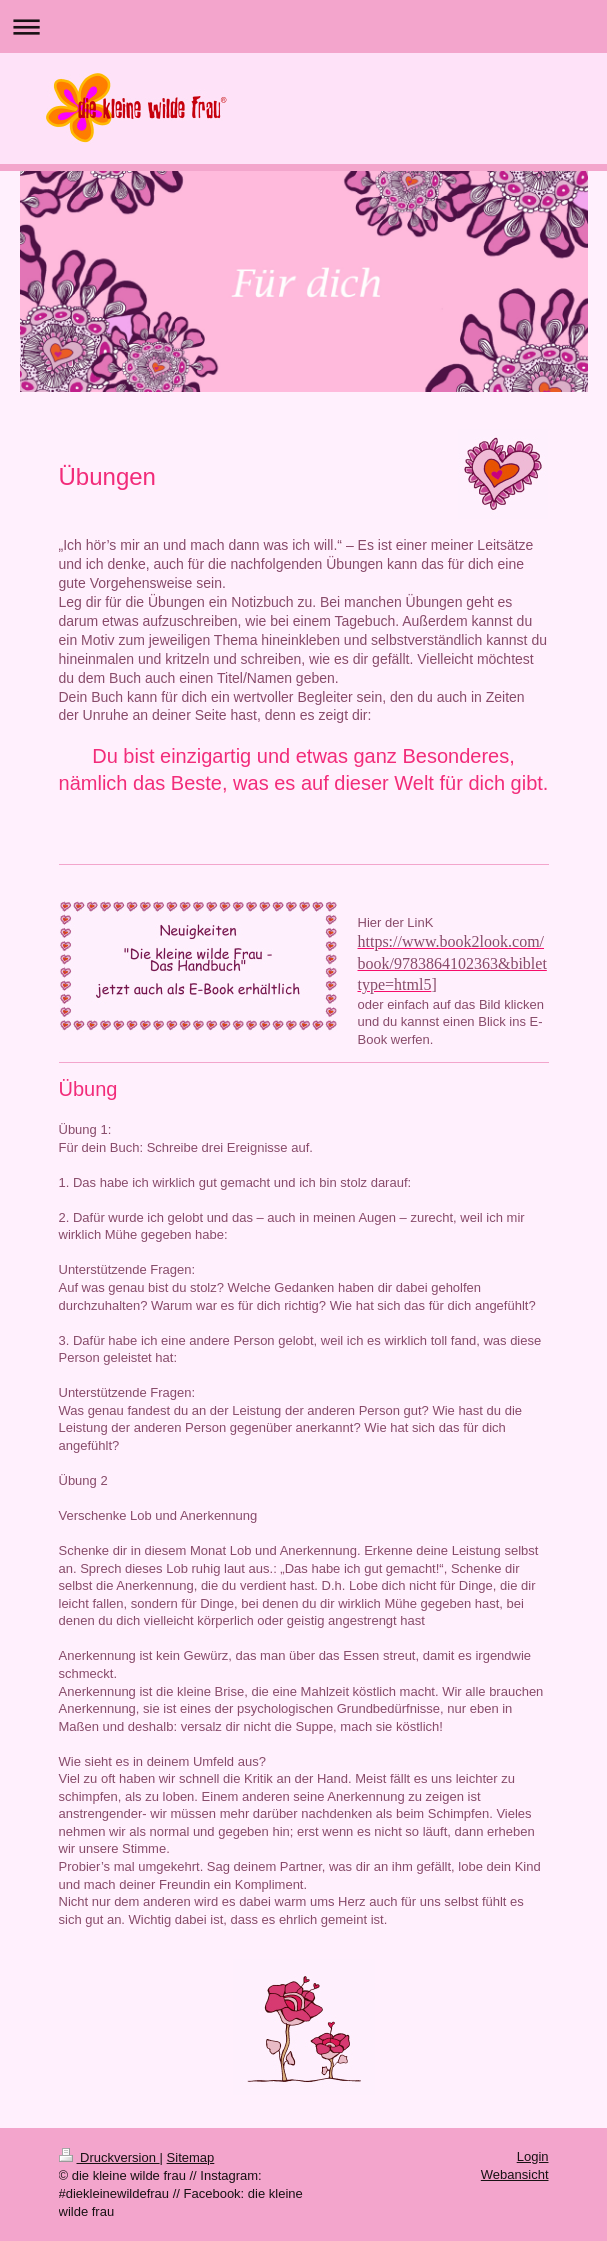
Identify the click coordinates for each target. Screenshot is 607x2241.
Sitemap (191, 2157)
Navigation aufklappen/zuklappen (303, 26)
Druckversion (109, 2157)
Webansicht (515, 2174)
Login (533, 2156)
